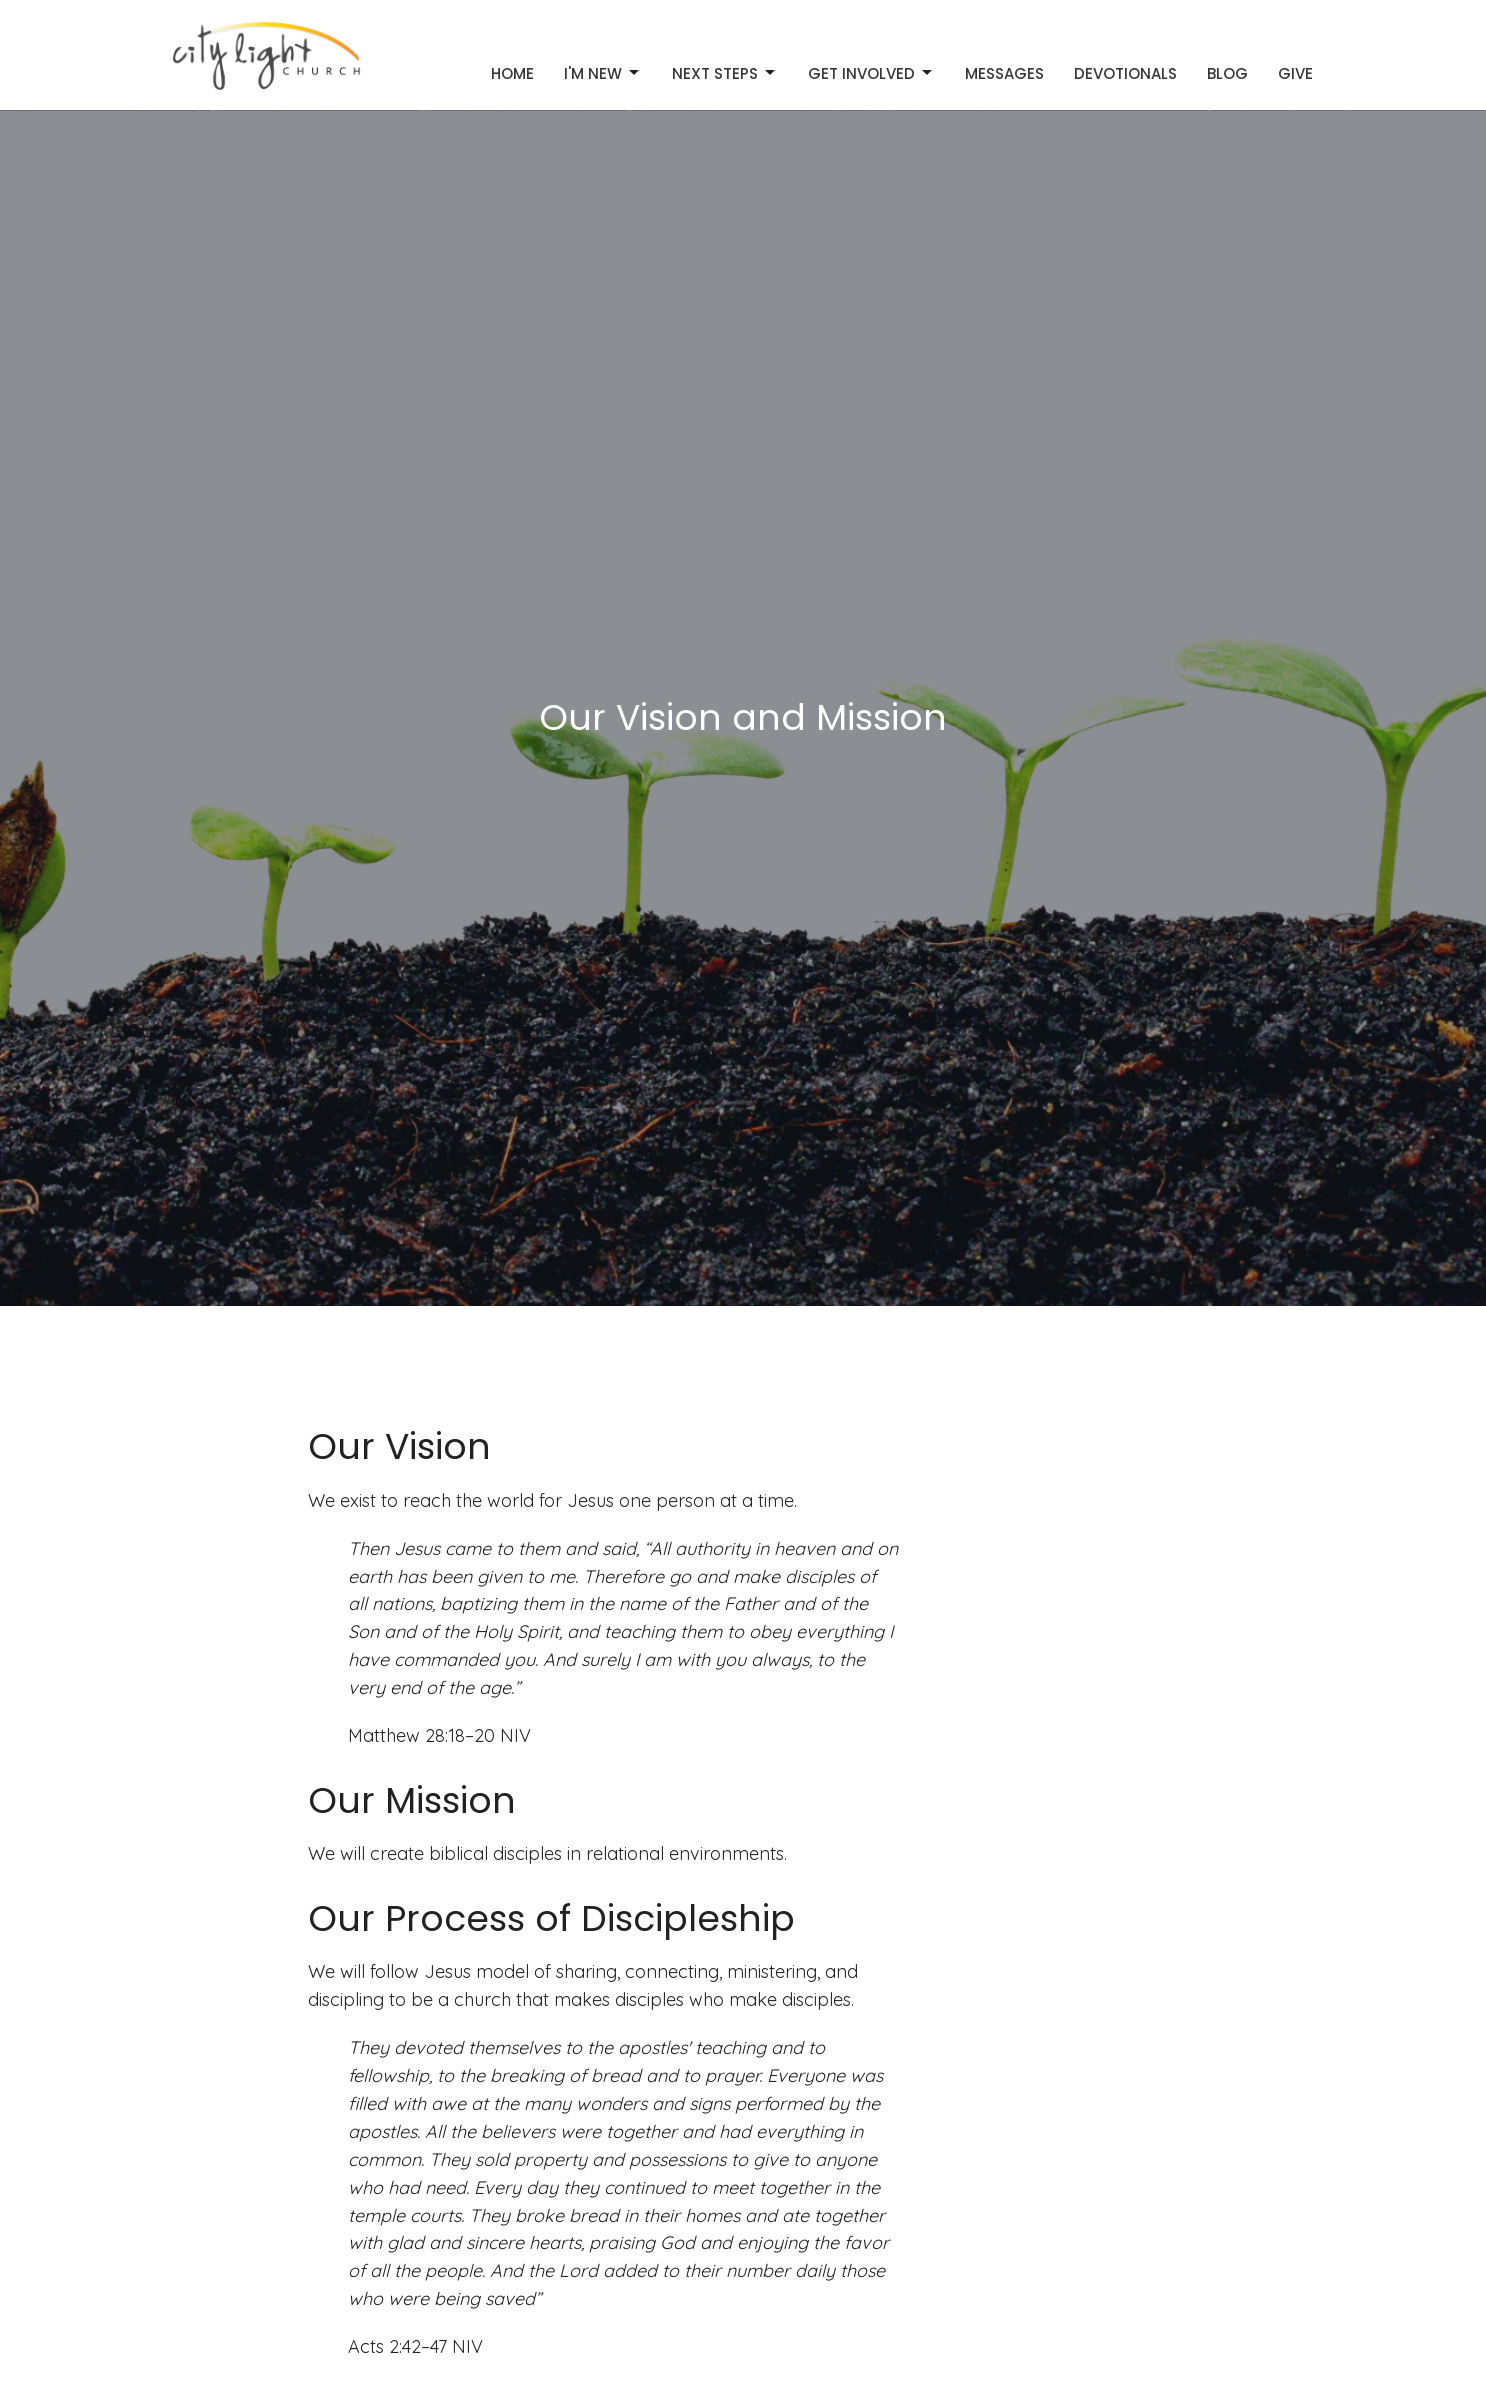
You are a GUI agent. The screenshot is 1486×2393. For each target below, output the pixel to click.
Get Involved (871, 73)
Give (1295, 73)
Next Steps (725, 73)
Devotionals (1125, 73)
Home (512, 73)
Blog (1227, 73)
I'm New (603, 73)
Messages (1004, 73)
